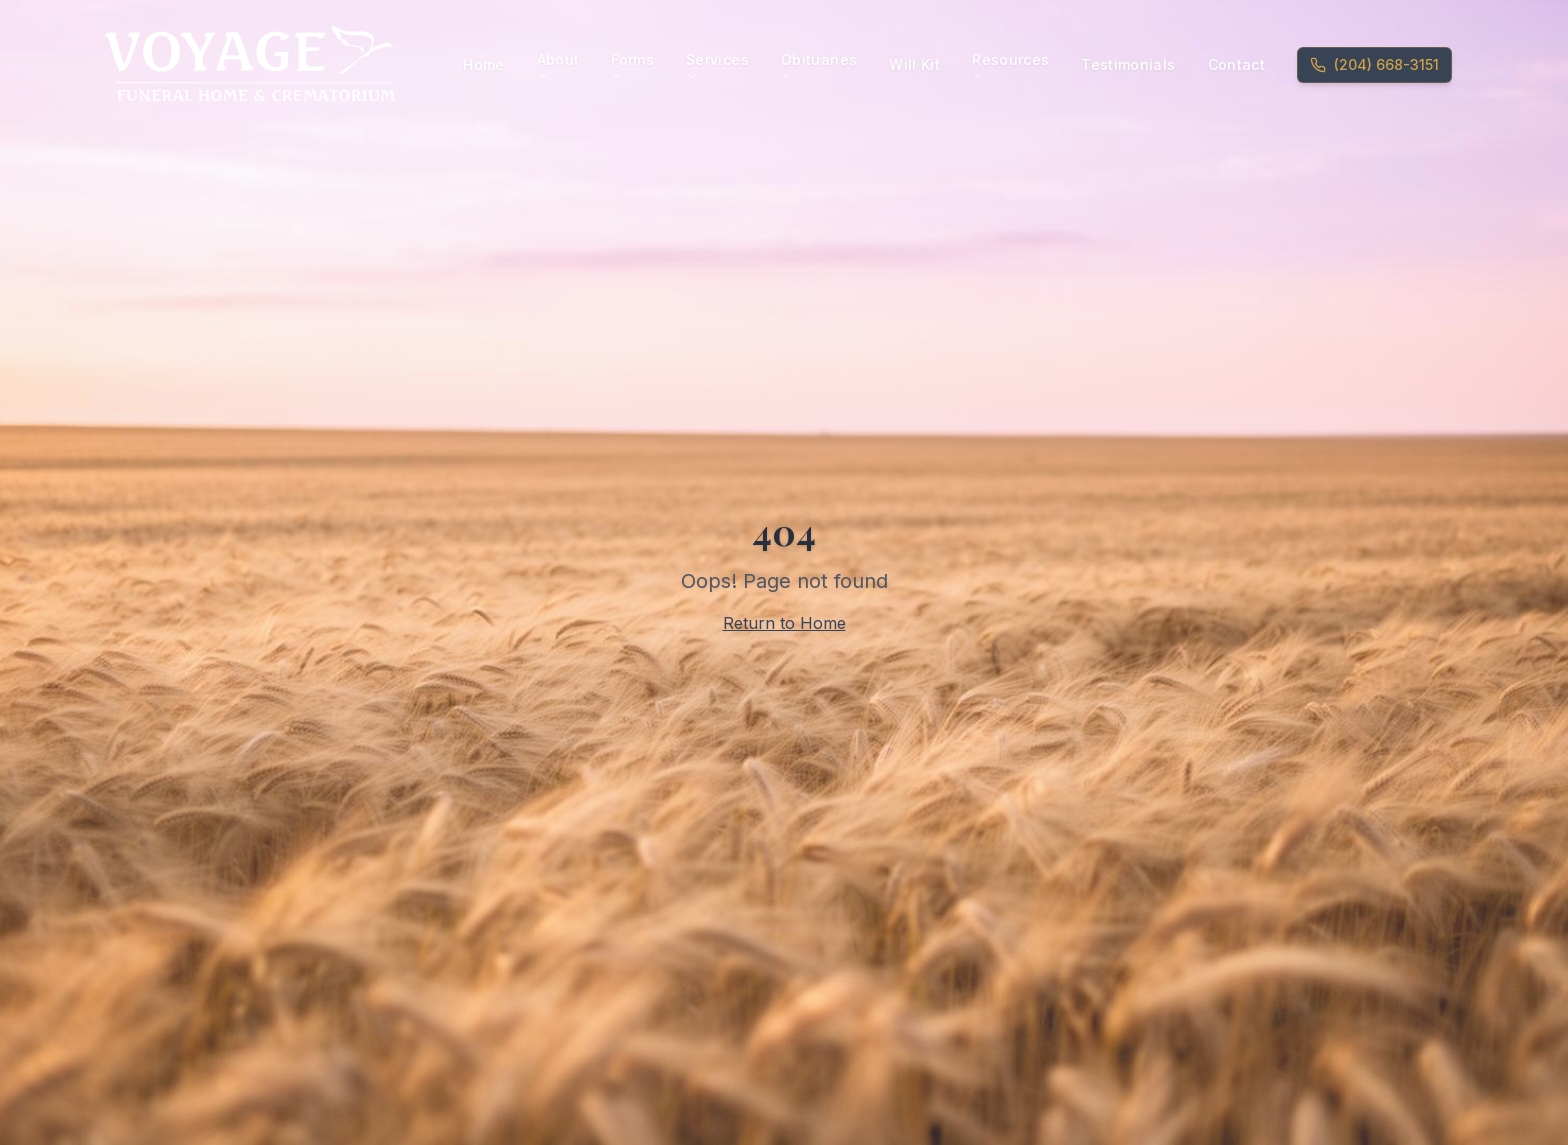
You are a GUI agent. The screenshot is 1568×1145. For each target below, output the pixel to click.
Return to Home (784, 623)
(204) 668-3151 (1374, 64)
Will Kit (914, 64)
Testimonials (1128, 64)
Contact (1236, 64)
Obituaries (819, 66)
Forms (632, 66)
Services (717, 66)
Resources (1010, 66)
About (558, 66)
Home (483, 64)
